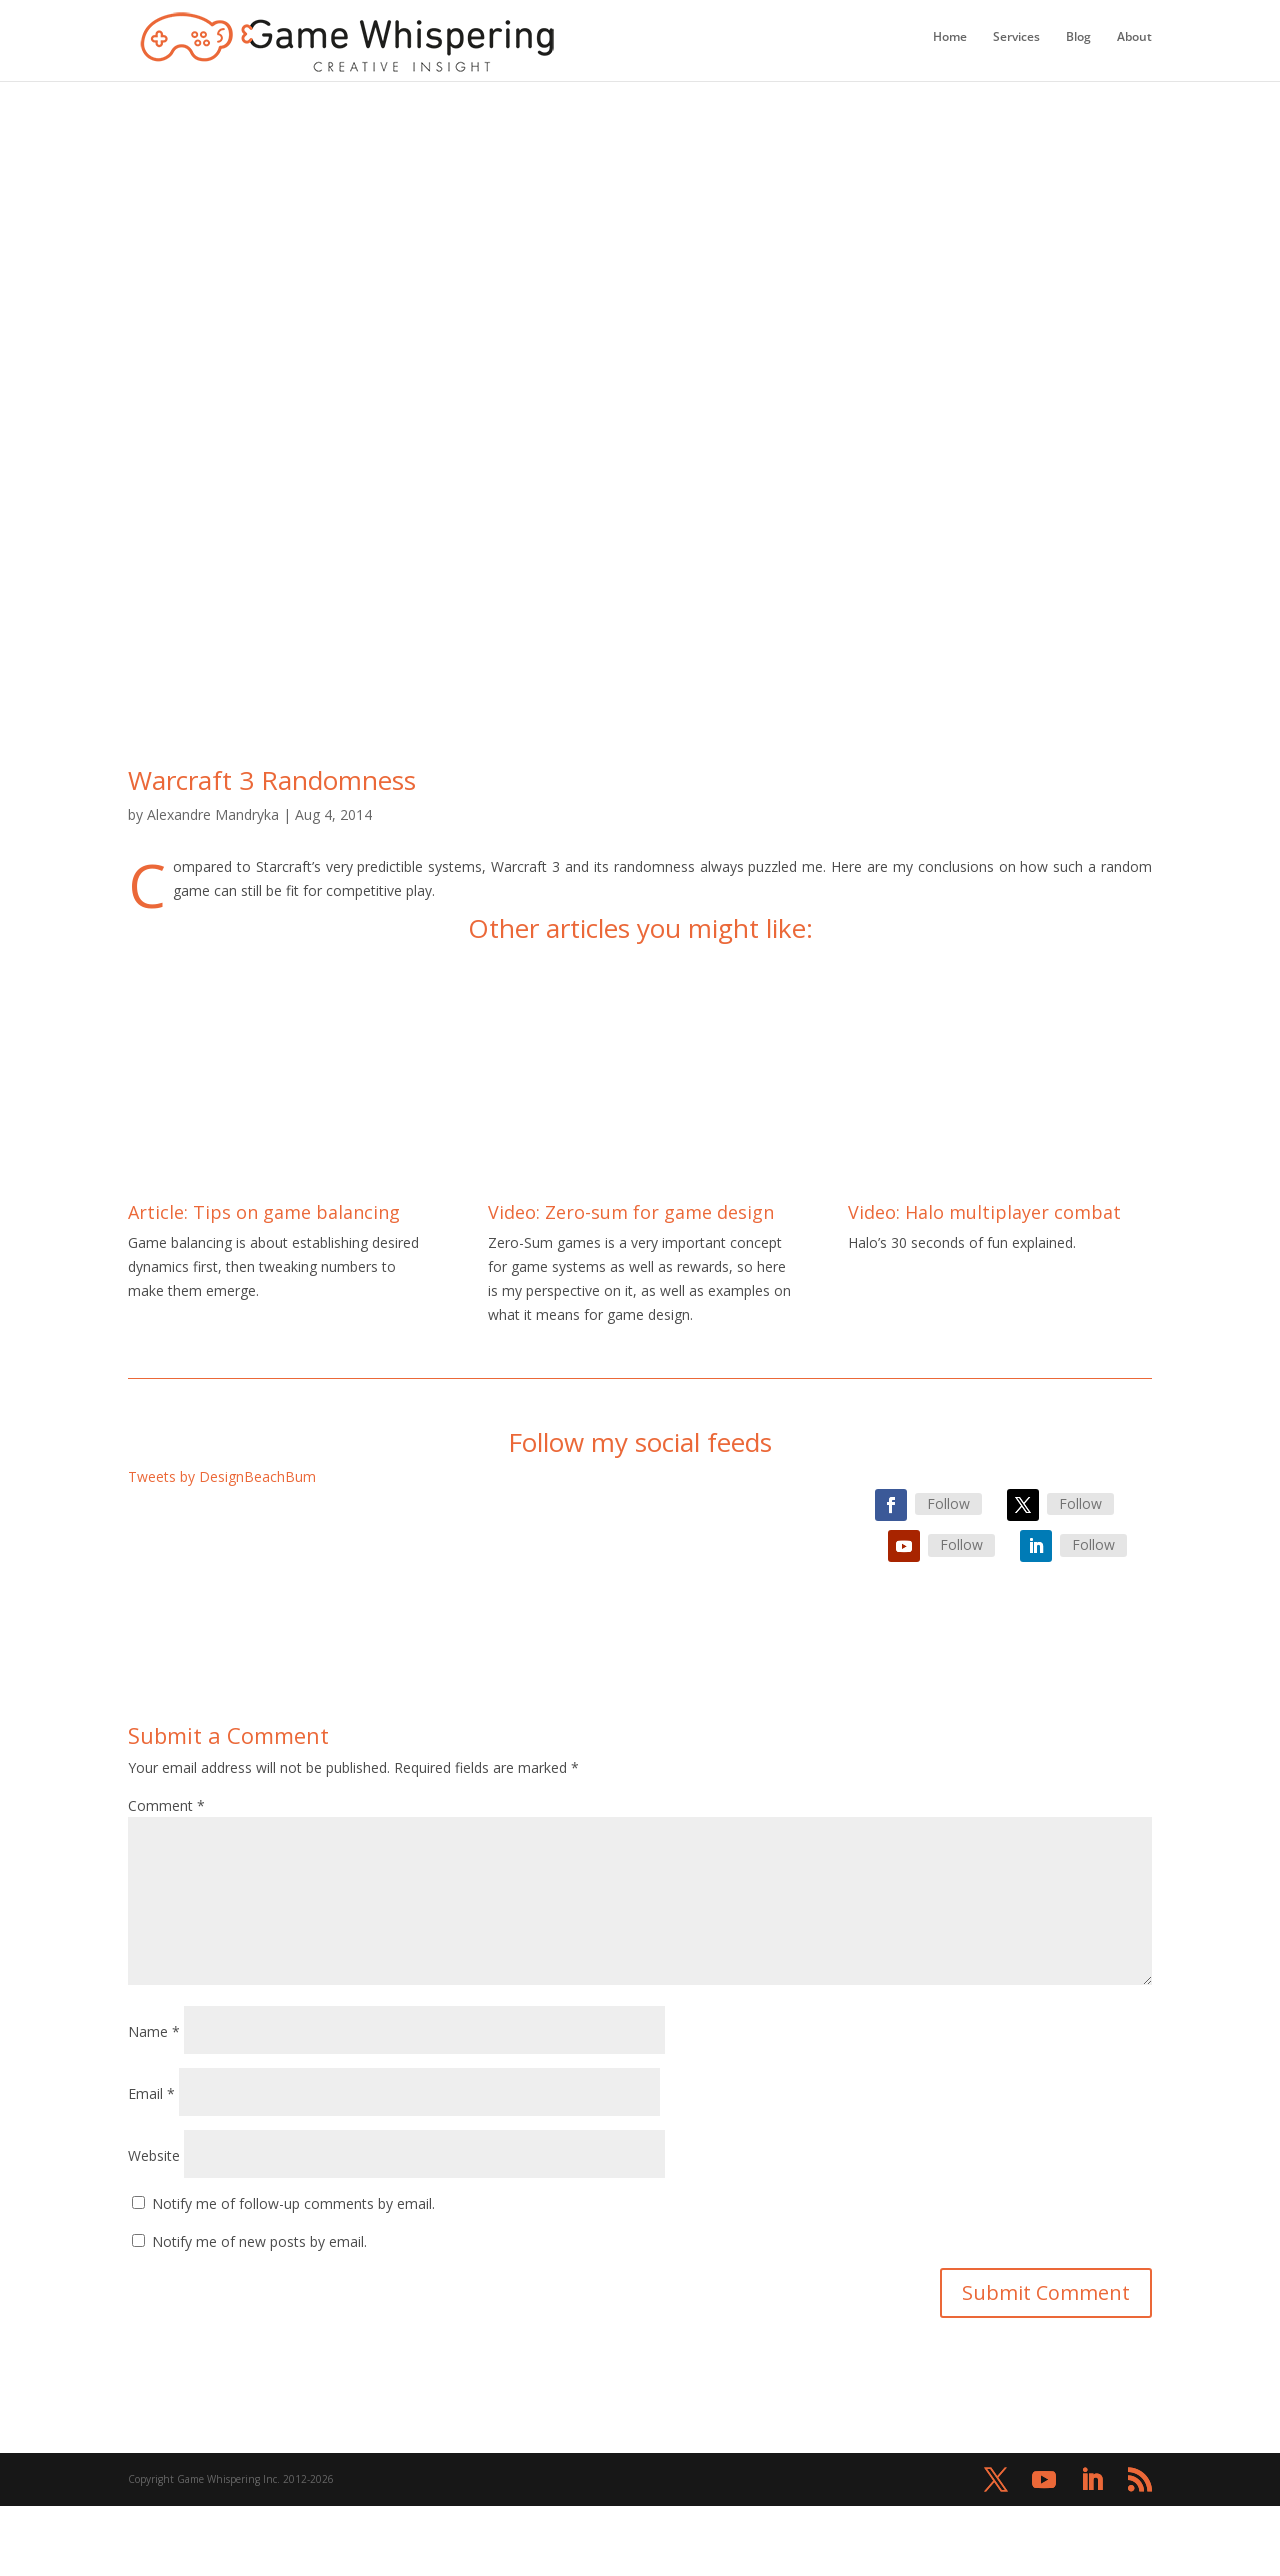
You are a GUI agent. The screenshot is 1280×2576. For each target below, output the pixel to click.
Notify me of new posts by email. (259, 2241)
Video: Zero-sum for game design (631, 1212)
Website (154, 2155)
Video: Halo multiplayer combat (984, 1212)
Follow (948, 1503)
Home (950, 37)
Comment (166, 1805)
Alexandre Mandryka (213, 814)
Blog (1078, 37)
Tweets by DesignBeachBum (222, 1476)
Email (151, 2093)
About (1134, 37)
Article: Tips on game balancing (264, 1212)
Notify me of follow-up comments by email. (293, 2203)
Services (1016, 37)
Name (154, 2031)
